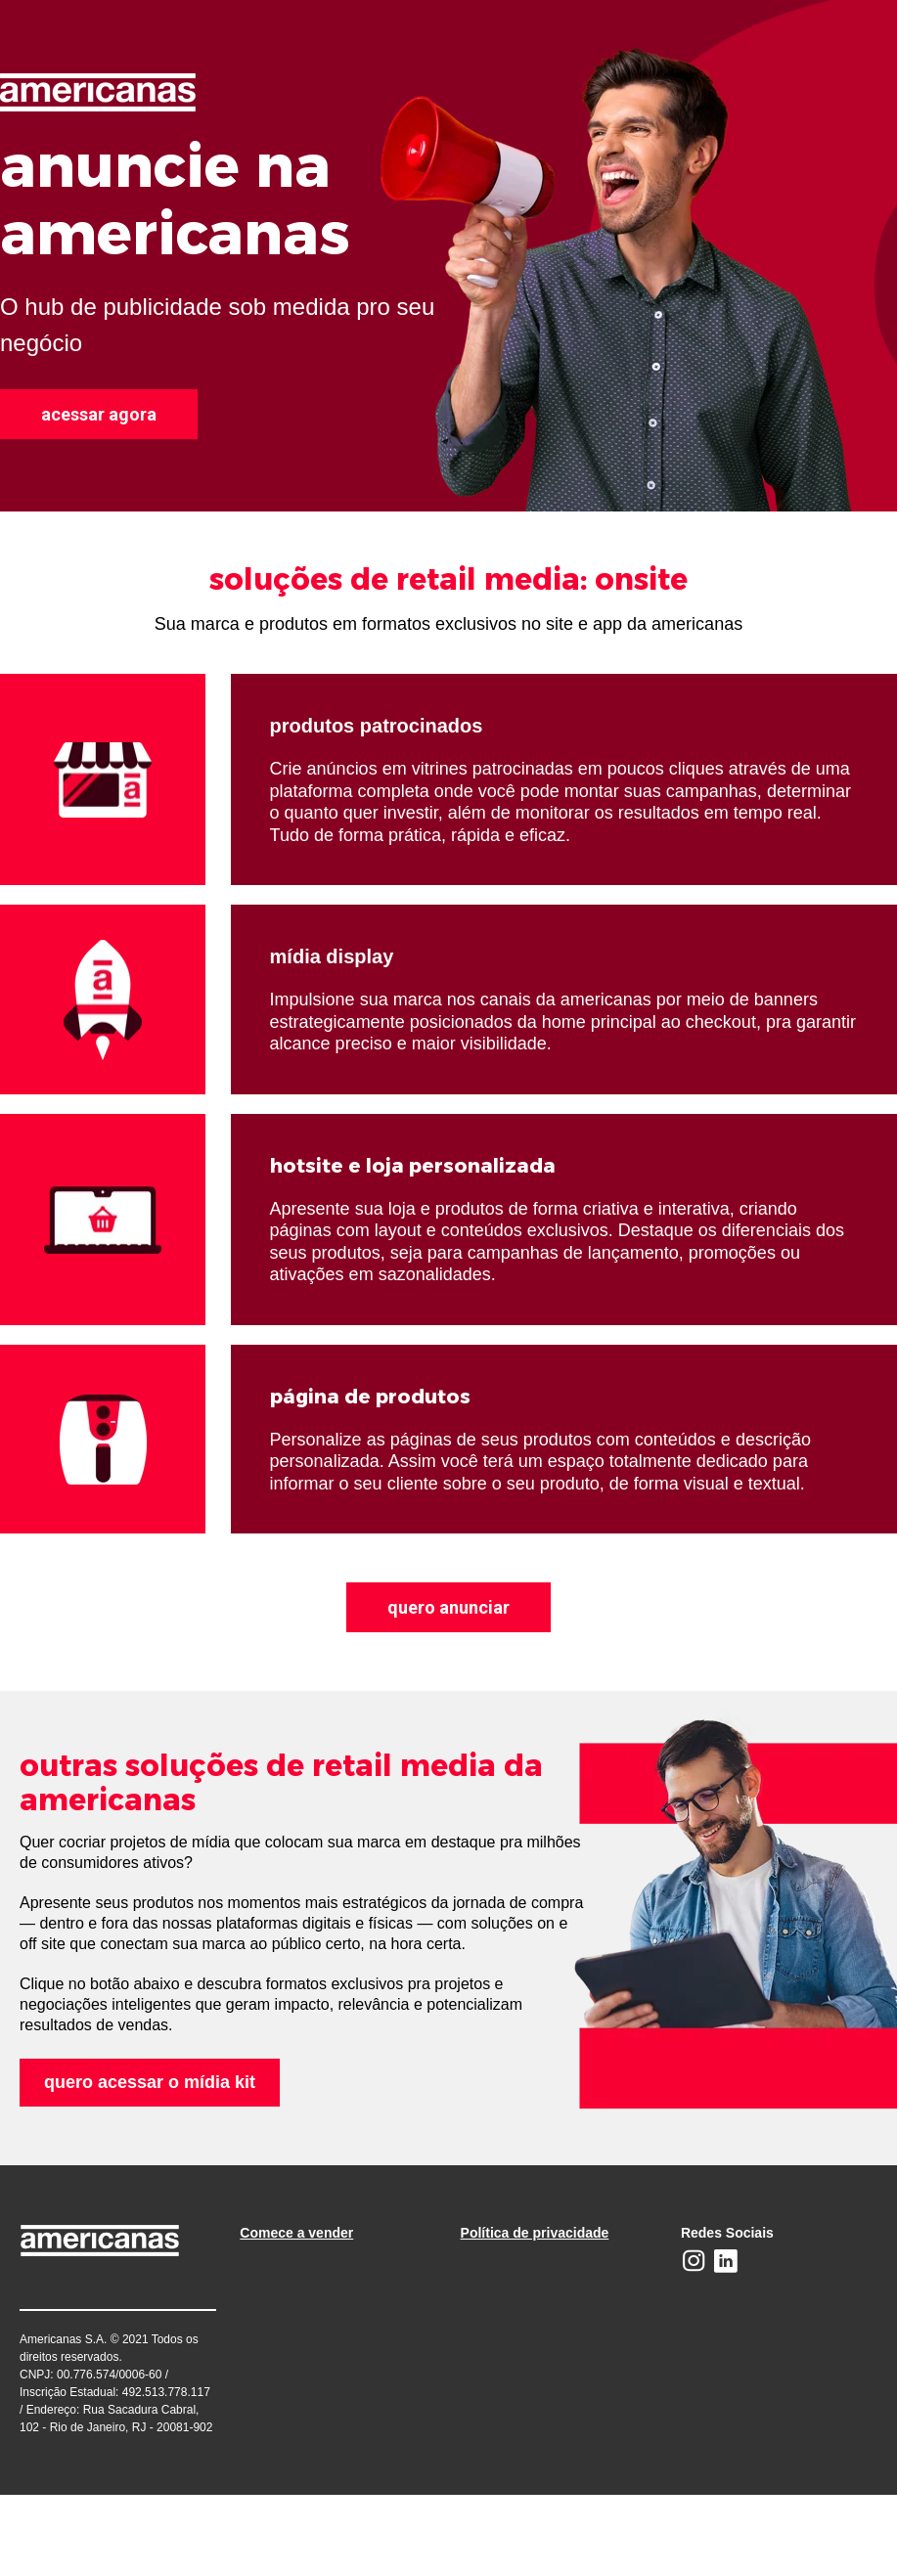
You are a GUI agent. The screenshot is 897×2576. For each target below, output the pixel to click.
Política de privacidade (535, 2233)
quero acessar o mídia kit (149, 2082)
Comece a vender (296, 2233)
